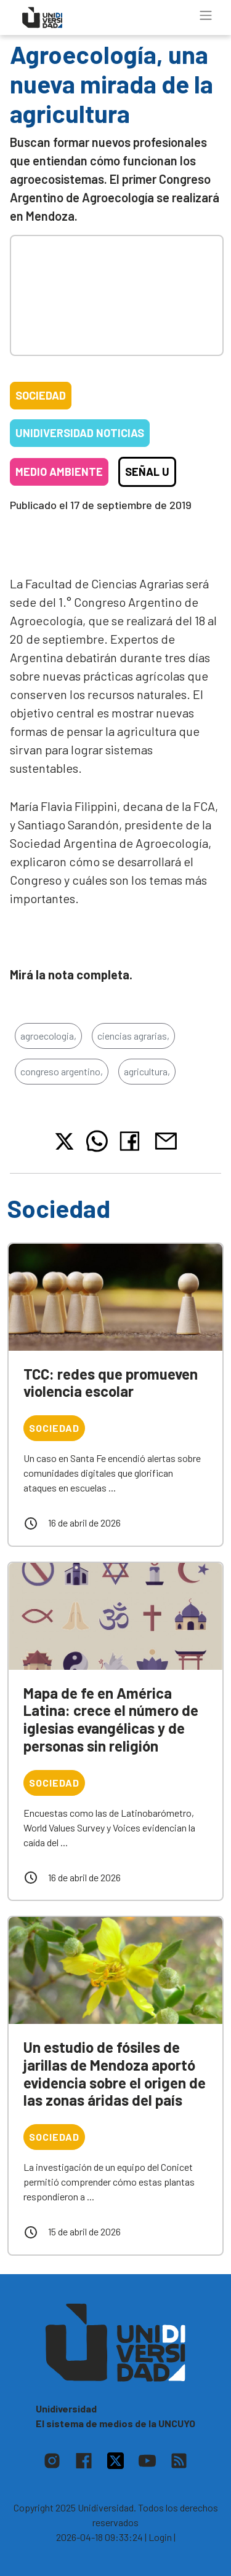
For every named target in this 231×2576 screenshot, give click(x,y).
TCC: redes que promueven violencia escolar (110, 1383)
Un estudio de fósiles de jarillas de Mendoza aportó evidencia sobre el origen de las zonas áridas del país (114, 2073)
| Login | (160, 2537)
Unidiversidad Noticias (79, 433)
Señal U (147, 471)
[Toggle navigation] (205, 15)
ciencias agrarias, (133, 1035)
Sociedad (40, 395)
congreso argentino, (61, 1071)
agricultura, (147, 1071)
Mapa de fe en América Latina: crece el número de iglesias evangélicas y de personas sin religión (110, 1719)
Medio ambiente (59, 471)
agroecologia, (48, 1035)
